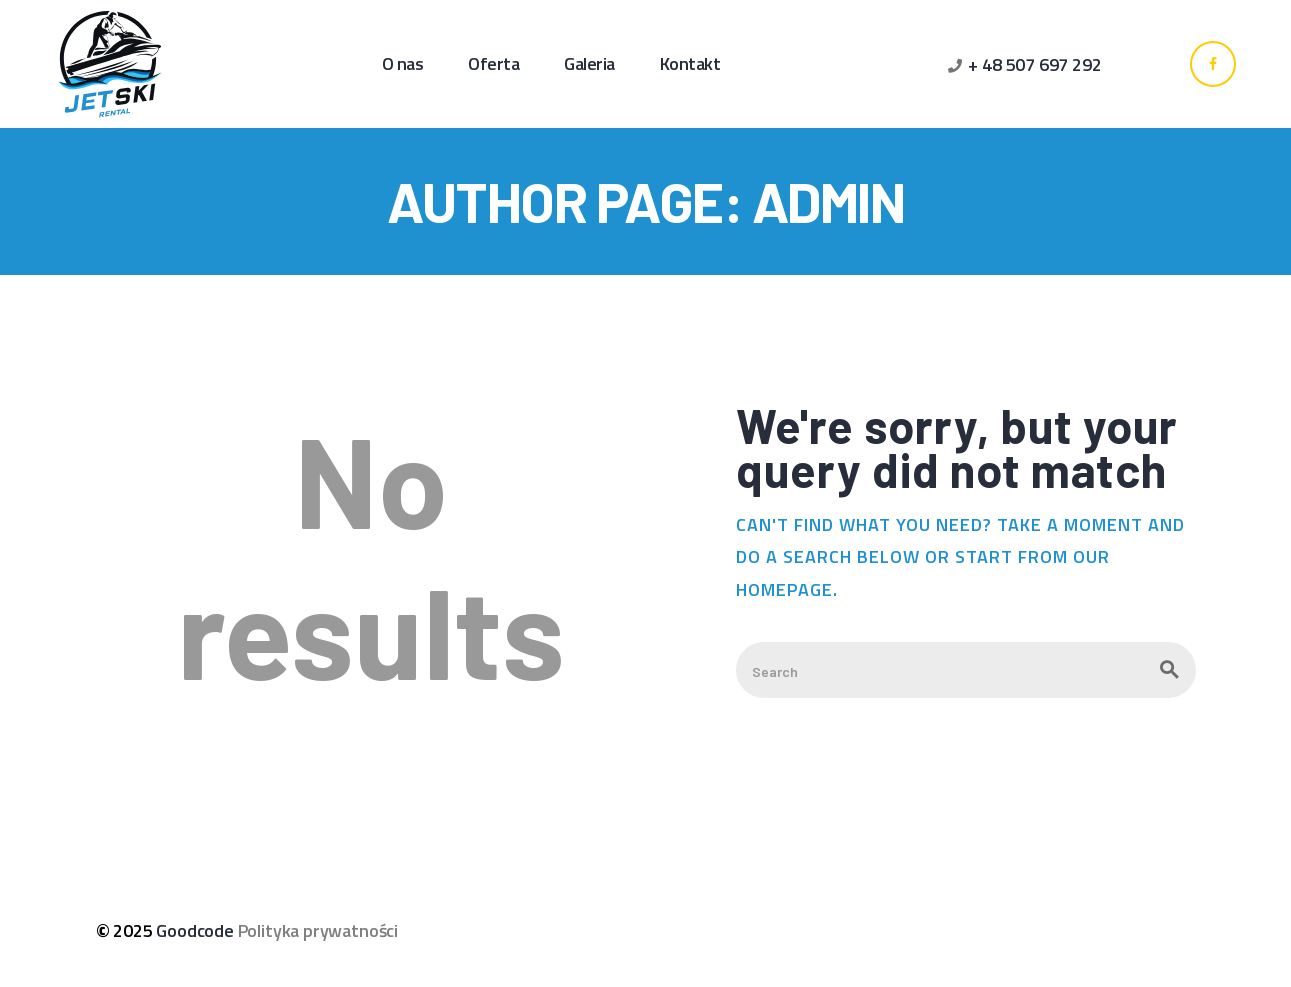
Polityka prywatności (318, 930)
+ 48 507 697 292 (1034, 64)
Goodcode (195, 930)
